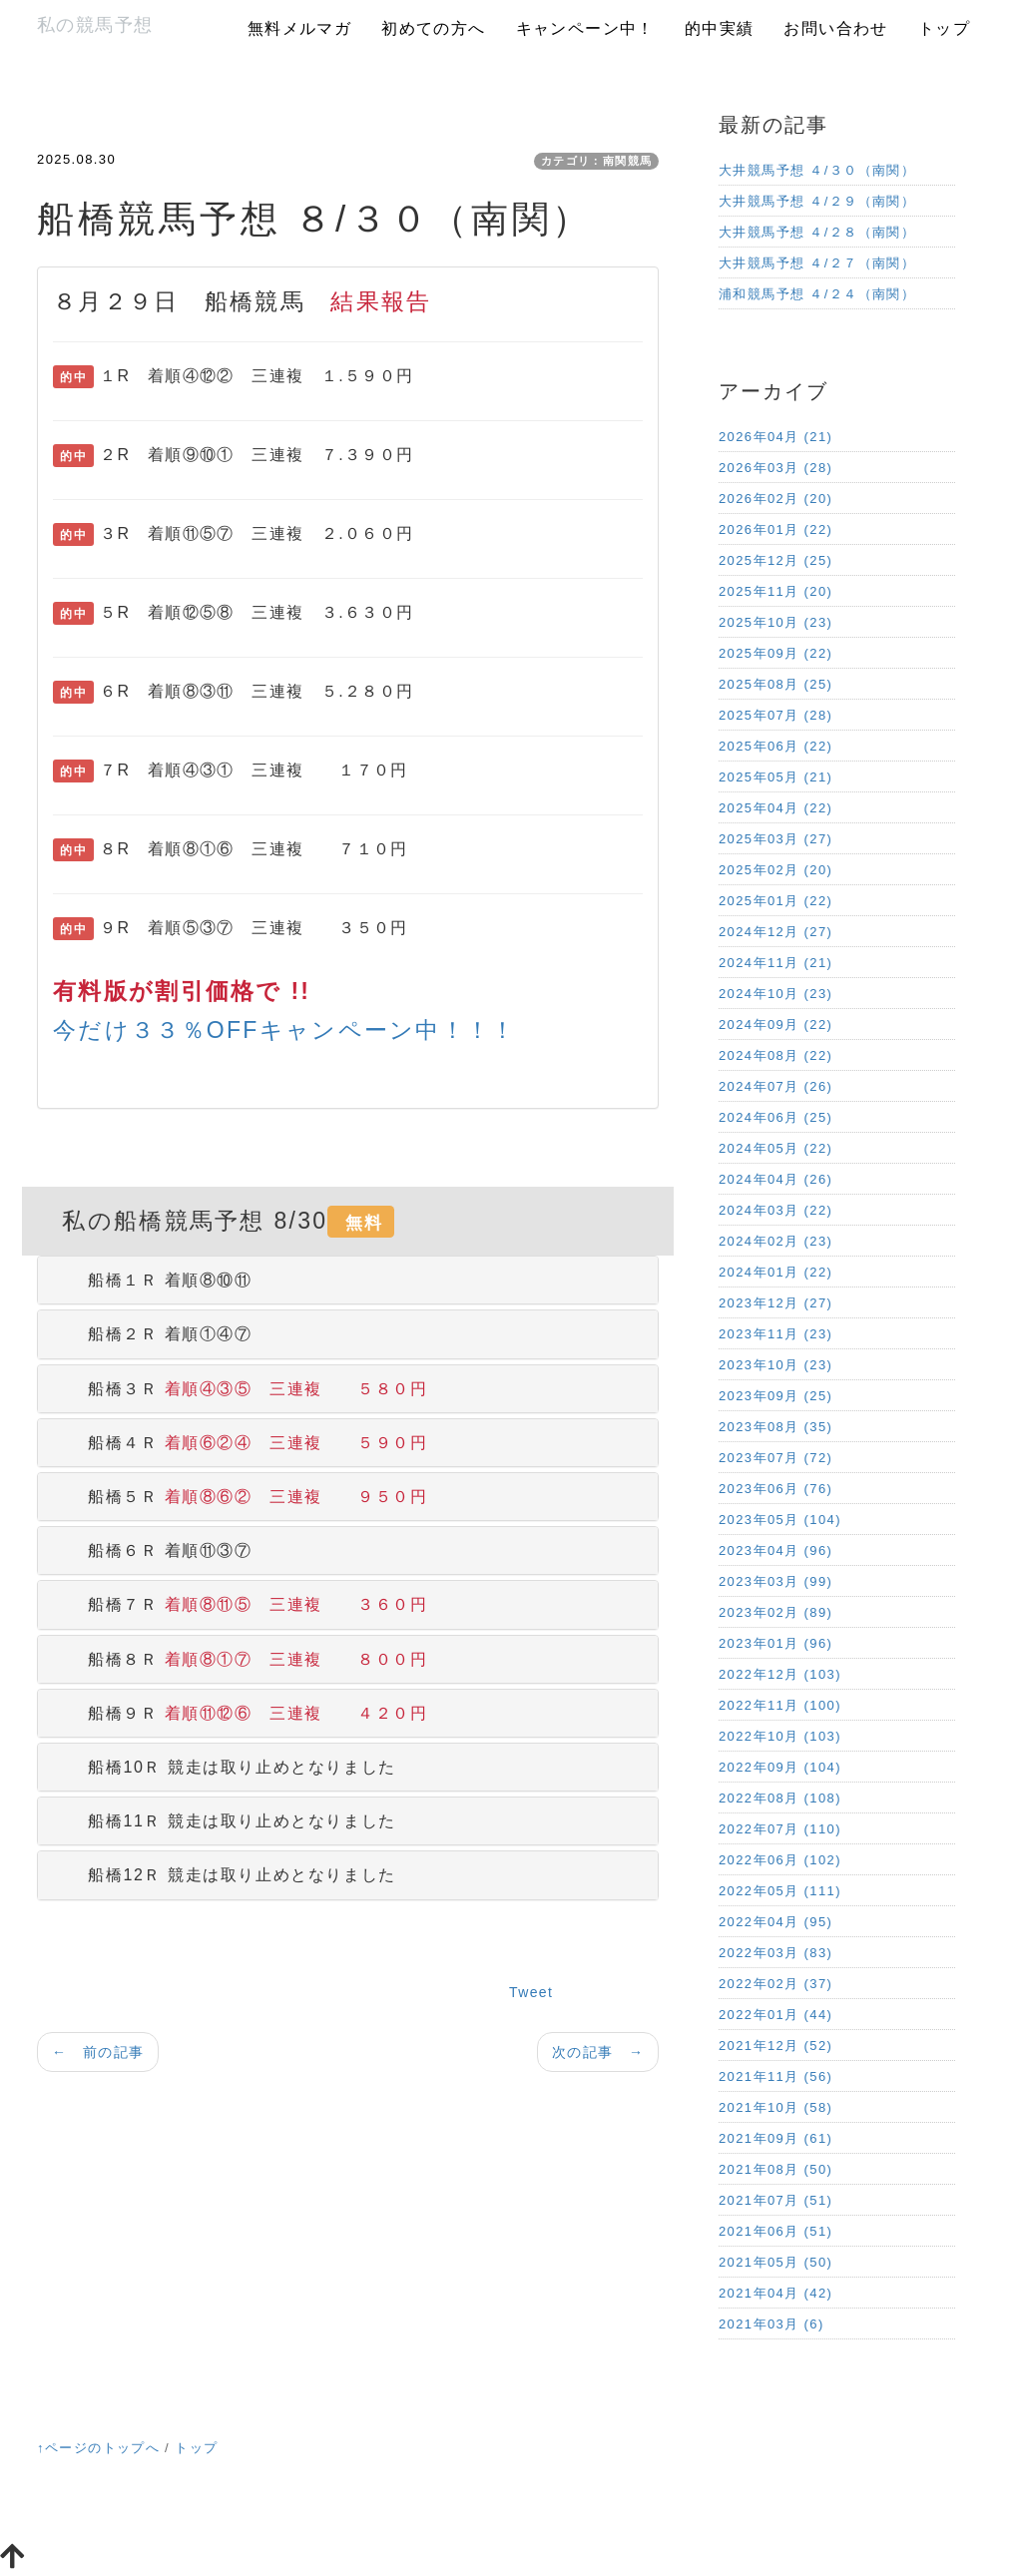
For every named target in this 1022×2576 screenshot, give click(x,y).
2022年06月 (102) (780, 1859)
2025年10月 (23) (775, 622)
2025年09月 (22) (775, 653)
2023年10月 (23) (775, 1364)
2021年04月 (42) (775, 2293)
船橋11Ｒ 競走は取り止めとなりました (224, 1820)
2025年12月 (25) (775, 560)
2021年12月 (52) (775, 2045)
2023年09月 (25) (775, 1395)
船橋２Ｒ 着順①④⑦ (153, 1333)
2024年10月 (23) (775, 993)
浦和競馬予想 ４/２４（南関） (817, 293)
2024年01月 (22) (775, 1272)
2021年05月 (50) (775, 2262)
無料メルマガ (299, 28)
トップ (944, 28)
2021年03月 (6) (771, 2324)
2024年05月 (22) (775, 1148)
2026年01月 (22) (775, 529)
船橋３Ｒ (240, 1388)
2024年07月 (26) (775, 1086)
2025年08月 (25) (775, 684)
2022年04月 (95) (775, 1921)
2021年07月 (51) (775, 2200)
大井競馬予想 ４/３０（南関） (817, 170)
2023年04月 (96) (775, 1550)
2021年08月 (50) (775, 2169)
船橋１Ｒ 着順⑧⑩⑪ (153, 1280)
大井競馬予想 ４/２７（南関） (817, 263)
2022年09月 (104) (780, 1767)
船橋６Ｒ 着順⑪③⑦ (153, 1550)
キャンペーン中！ (585, 28)
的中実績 (720, 28)
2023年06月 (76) (775, 1488)
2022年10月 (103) (780, 1736)
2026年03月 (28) (775, 467)
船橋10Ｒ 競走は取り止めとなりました (224, 1767)
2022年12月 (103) (780, 1674)
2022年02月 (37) (775, 1983)
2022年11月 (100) (780, 1705)
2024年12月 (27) (775, 931)
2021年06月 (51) (775, 2231)
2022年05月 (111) (780, 1890)
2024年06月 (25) (775, 1117)
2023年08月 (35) (775, 1426)
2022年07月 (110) (780, 1828)
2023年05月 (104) (780, 1519)
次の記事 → (598, 2052)
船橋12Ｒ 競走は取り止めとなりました (224, 1874)
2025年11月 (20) (775, 591)
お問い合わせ (835, 28)
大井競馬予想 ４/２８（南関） (817, 232)
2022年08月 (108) (780, 1798)
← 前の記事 (98, 2052)
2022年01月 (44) (775, 2014)
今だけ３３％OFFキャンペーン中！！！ (285, 1030)
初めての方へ (433, 28)
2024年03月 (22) (775, 1210)
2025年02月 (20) (775, 869)
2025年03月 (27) (775, 838)
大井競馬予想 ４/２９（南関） (817, 201)
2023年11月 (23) (775, 1333)
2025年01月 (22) (775, 900)
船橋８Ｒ (240, 1659)
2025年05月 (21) (775, 777)
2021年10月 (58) (775, 2107)
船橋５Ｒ (240, 1496)
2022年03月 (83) (775, 1952)
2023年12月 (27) (775, 1302)
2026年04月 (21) (775, 436)
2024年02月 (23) (775, 1241)
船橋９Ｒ (240, 1713)
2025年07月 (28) (775, 715)
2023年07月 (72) (775, 1457)
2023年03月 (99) (775, 1581)
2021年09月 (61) (775, 2138)
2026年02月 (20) (775, 498)
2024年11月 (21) (775, 962)
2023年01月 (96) (775, 1643)
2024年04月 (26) (775, 1179)
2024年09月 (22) (775, 1024)
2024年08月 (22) (775, 1055)
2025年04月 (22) (775, 807)
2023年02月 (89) (775, 1612)
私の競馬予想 (95, 25)
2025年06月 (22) (775, 746)
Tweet (531, 1992)
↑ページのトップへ (98, 2447)
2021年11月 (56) (775, 2076)
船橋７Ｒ (240, 1604)
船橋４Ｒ (240, 1442)
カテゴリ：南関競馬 (597, 161)
